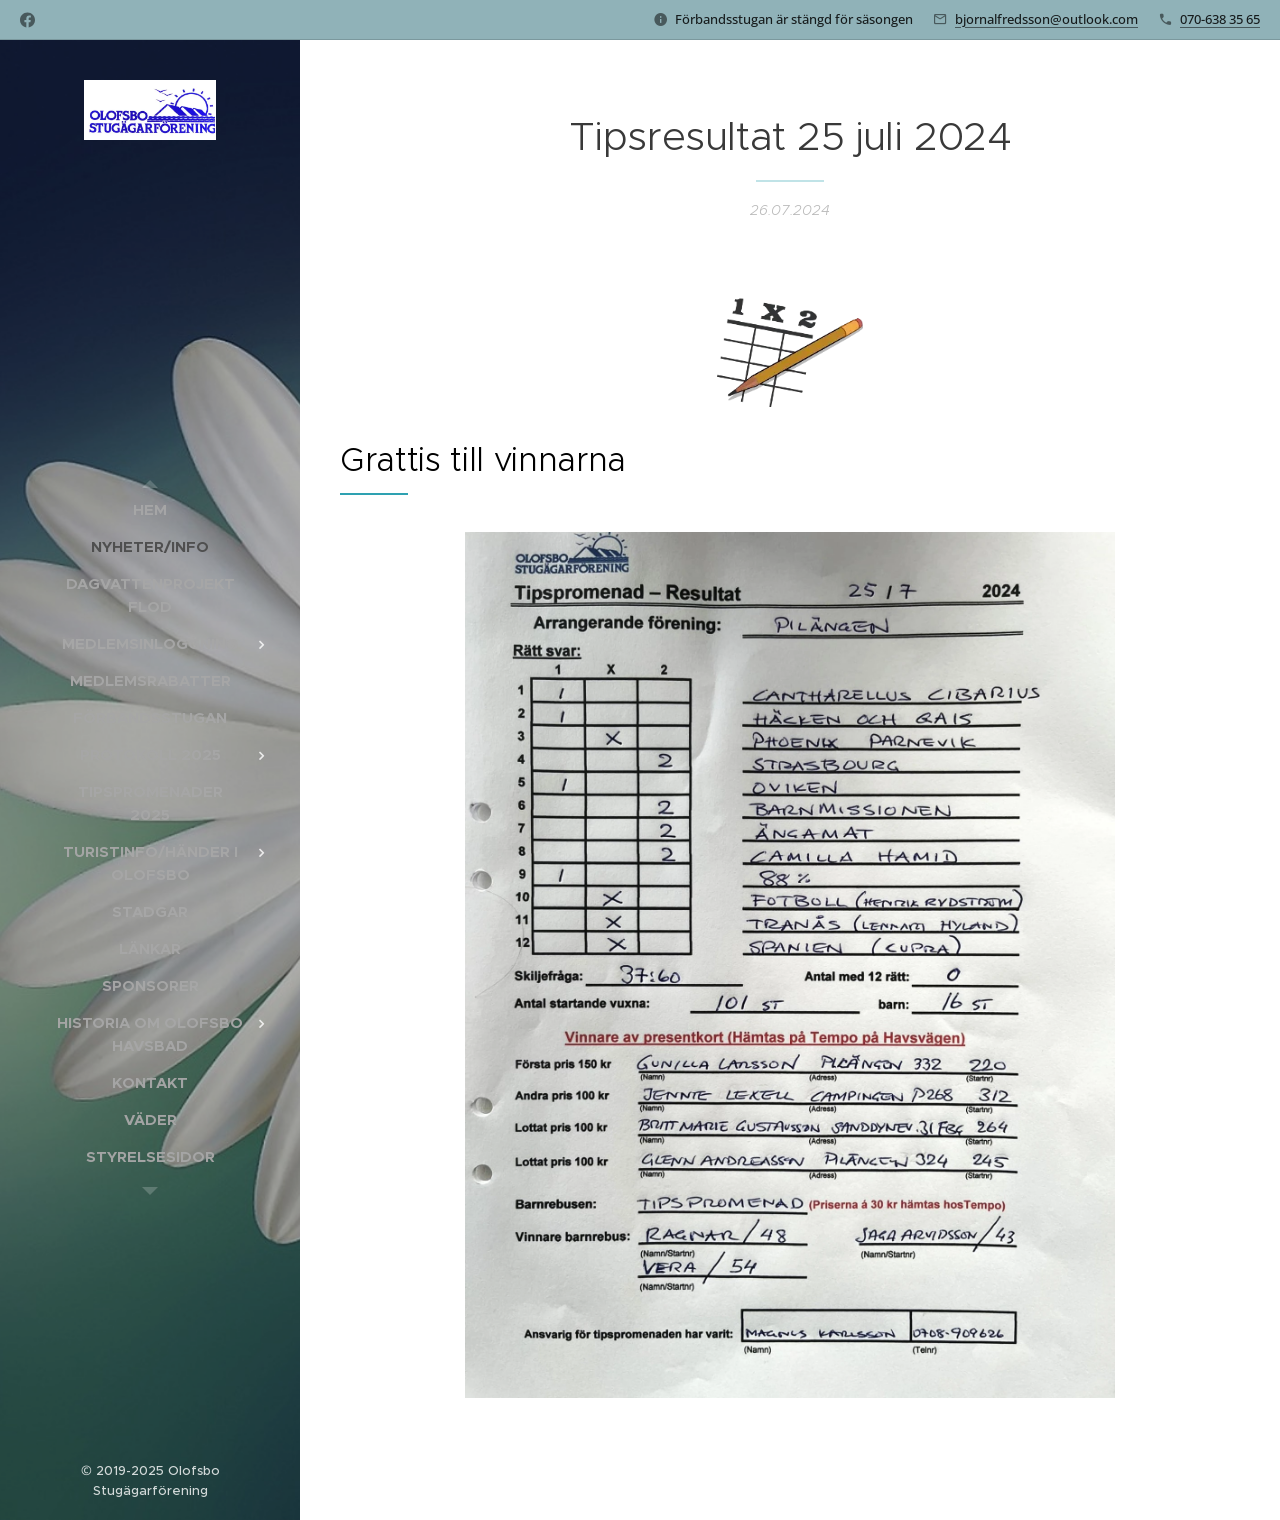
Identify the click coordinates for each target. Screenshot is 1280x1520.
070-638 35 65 (1220, 19)
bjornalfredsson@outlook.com (1046, 19)
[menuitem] (150, 509)
